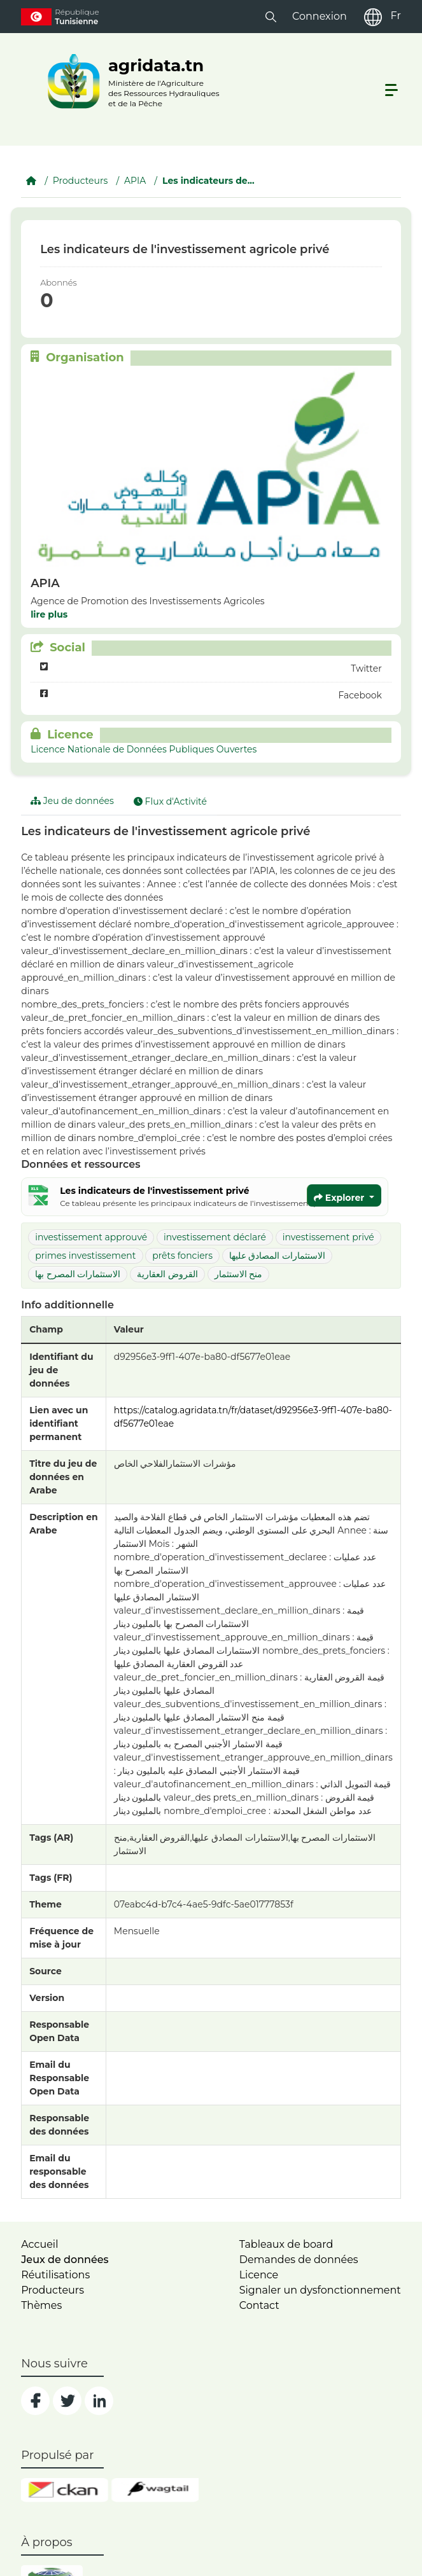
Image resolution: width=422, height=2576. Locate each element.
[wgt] (155, 2490)
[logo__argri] (130, 81)
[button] (270, 16)
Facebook (211, 695)
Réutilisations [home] (55, 2275)
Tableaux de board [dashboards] (286, 2244)
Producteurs (80, 180)
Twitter (211, 668)
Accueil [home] (39, 2244)
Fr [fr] (395, 16)
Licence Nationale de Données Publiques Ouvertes (144, 749)
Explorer (340, 1197)
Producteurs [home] (52, 2290)
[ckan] (64, 2490)
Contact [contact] (259, 2305)
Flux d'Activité (170, 801)
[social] (35, 2400)
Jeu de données (72, 801)
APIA (135, 180)
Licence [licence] (259, 2275)
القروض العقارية (167, 1274)
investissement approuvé (91, 1237)
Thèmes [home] (41, 2305)
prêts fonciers (182, 1255)
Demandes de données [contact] (298, 2260)
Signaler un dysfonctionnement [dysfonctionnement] (320, 2290)
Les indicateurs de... (208, 180)
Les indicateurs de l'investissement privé (154, 1190)
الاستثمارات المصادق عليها (277, 1255)
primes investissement (85, 1255)
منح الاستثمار (239, 1274)
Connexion (319, 16)
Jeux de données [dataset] (64, 2260)
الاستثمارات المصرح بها (77, 1274)
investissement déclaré (215, 1237)
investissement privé (328, 1237)
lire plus (49, 614)
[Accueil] (31, 180)
